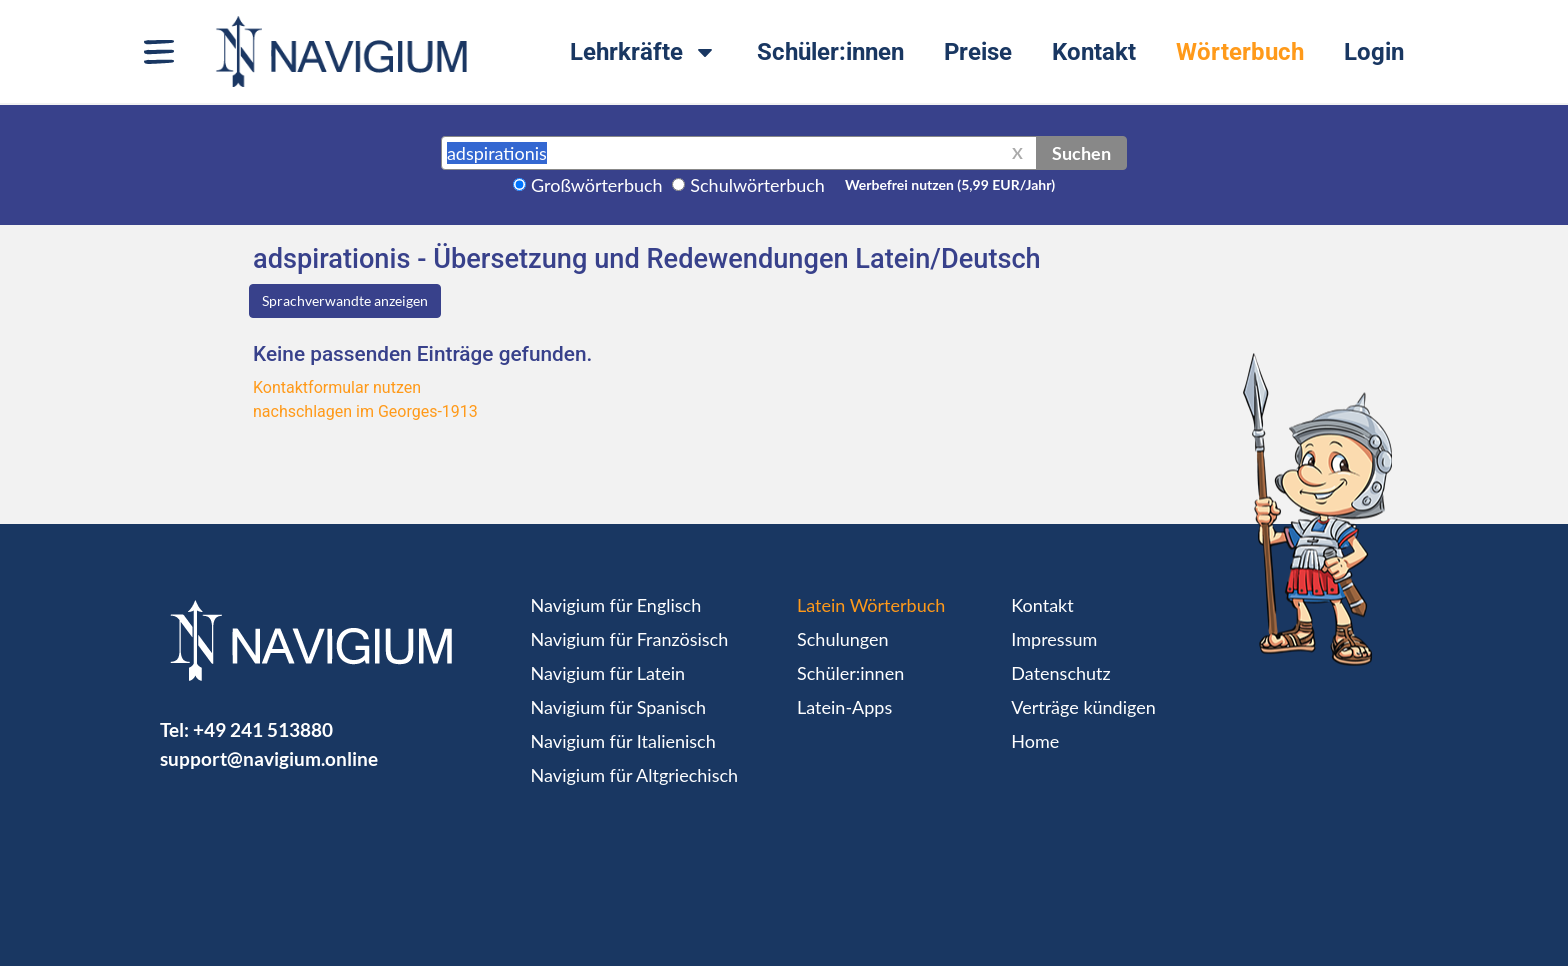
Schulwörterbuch (757, 185)
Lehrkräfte (643, 52)
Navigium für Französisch (630, 639)
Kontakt (1094, 52)
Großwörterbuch (597, 185)
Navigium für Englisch (616, 605)
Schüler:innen (830, 52)
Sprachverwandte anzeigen (345, 300)
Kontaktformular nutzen (337, 387)
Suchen (1081, 153)
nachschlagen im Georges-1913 (365, 411)
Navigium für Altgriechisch (634, 775)
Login (1374, 52)
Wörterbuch (1240, 52)
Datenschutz (1060, 673)
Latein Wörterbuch (871, 605)
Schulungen (842, 639)
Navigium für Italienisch (623, 741)
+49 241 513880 (263, 729)
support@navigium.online (269, 758)
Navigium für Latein (608, 673)
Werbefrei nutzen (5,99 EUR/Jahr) (950, 184)
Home (1035, 741)
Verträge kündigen (1083, 707)
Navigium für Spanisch (619, 707)
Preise (978, 52)
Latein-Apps (844, 707)
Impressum (1054, 639)
